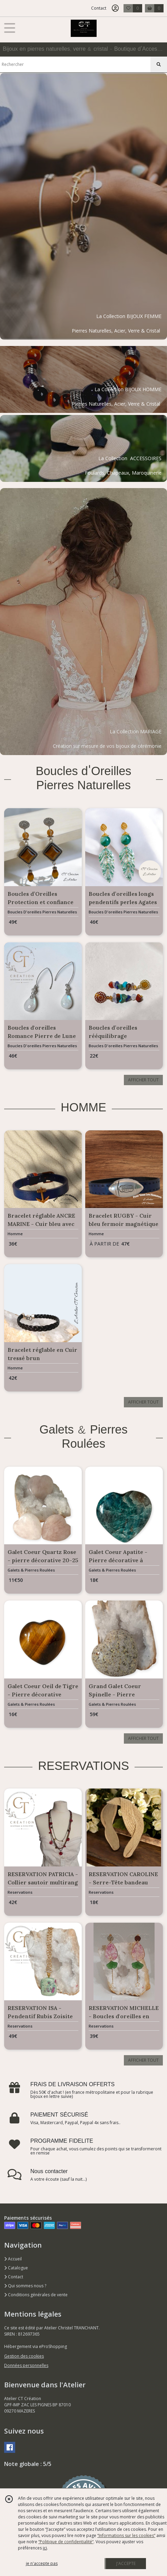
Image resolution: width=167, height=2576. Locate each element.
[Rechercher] (158, 64)
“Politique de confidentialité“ (66, 2542)
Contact (98, 8)
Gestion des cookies (24, 2356)
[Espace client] (115, 8)
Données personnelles (26, 2365)
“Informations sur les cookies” (126, 2535)
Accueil (13, 2259)
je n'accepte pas (42, 2563)
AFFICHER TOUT (143, 1080)
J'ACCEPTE (126, 2563)
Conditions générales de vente (36, 2295)
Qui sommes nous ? (25, 2286)
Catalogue (16, 2268)
